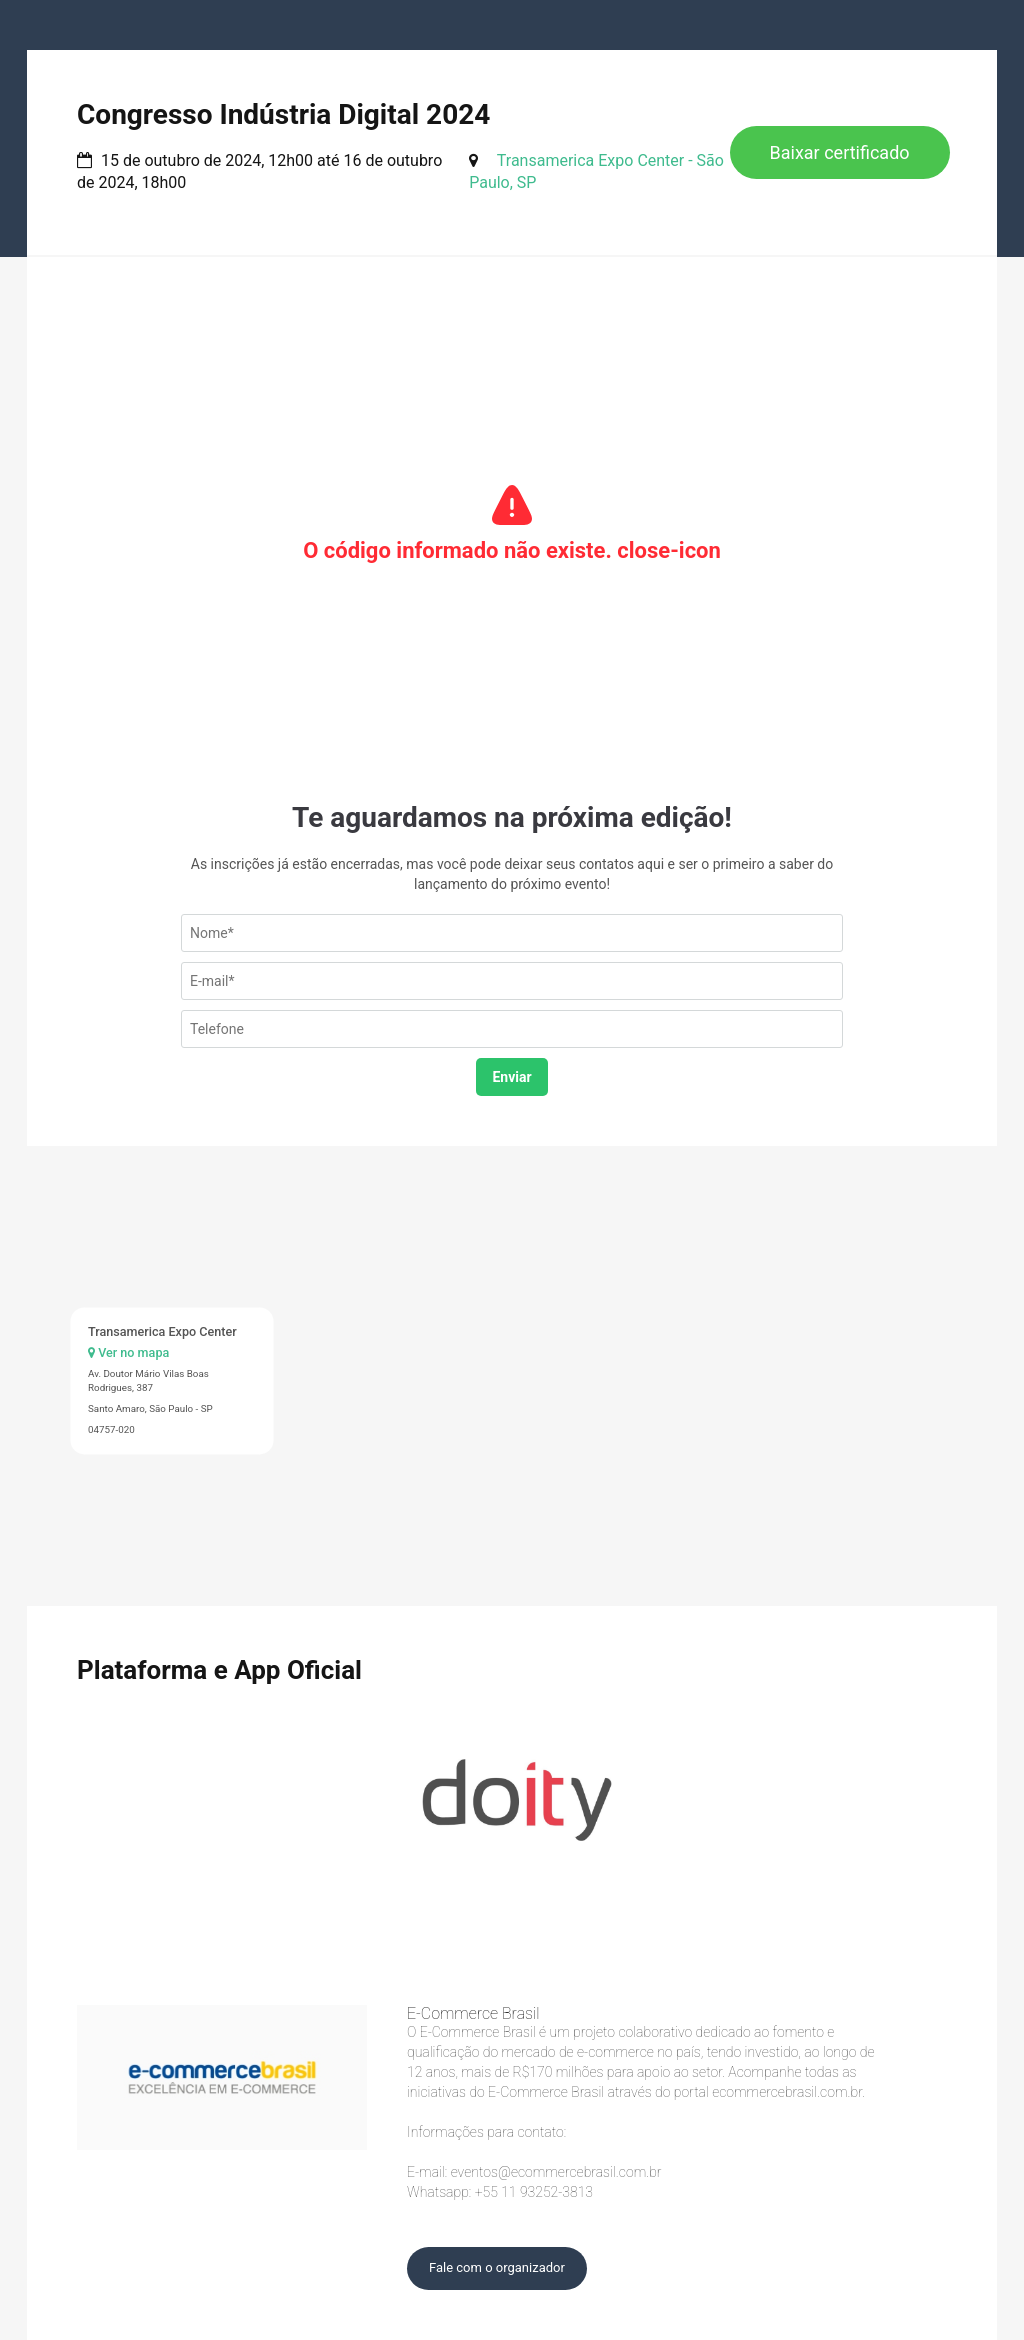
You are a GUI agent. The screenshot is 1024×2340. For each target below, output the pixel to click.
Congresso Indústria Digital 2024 (283, 114)
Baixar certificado (840, 152)
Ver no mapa (128, 1352)
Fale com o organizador (497, 2267)
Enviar (511, 1077)
